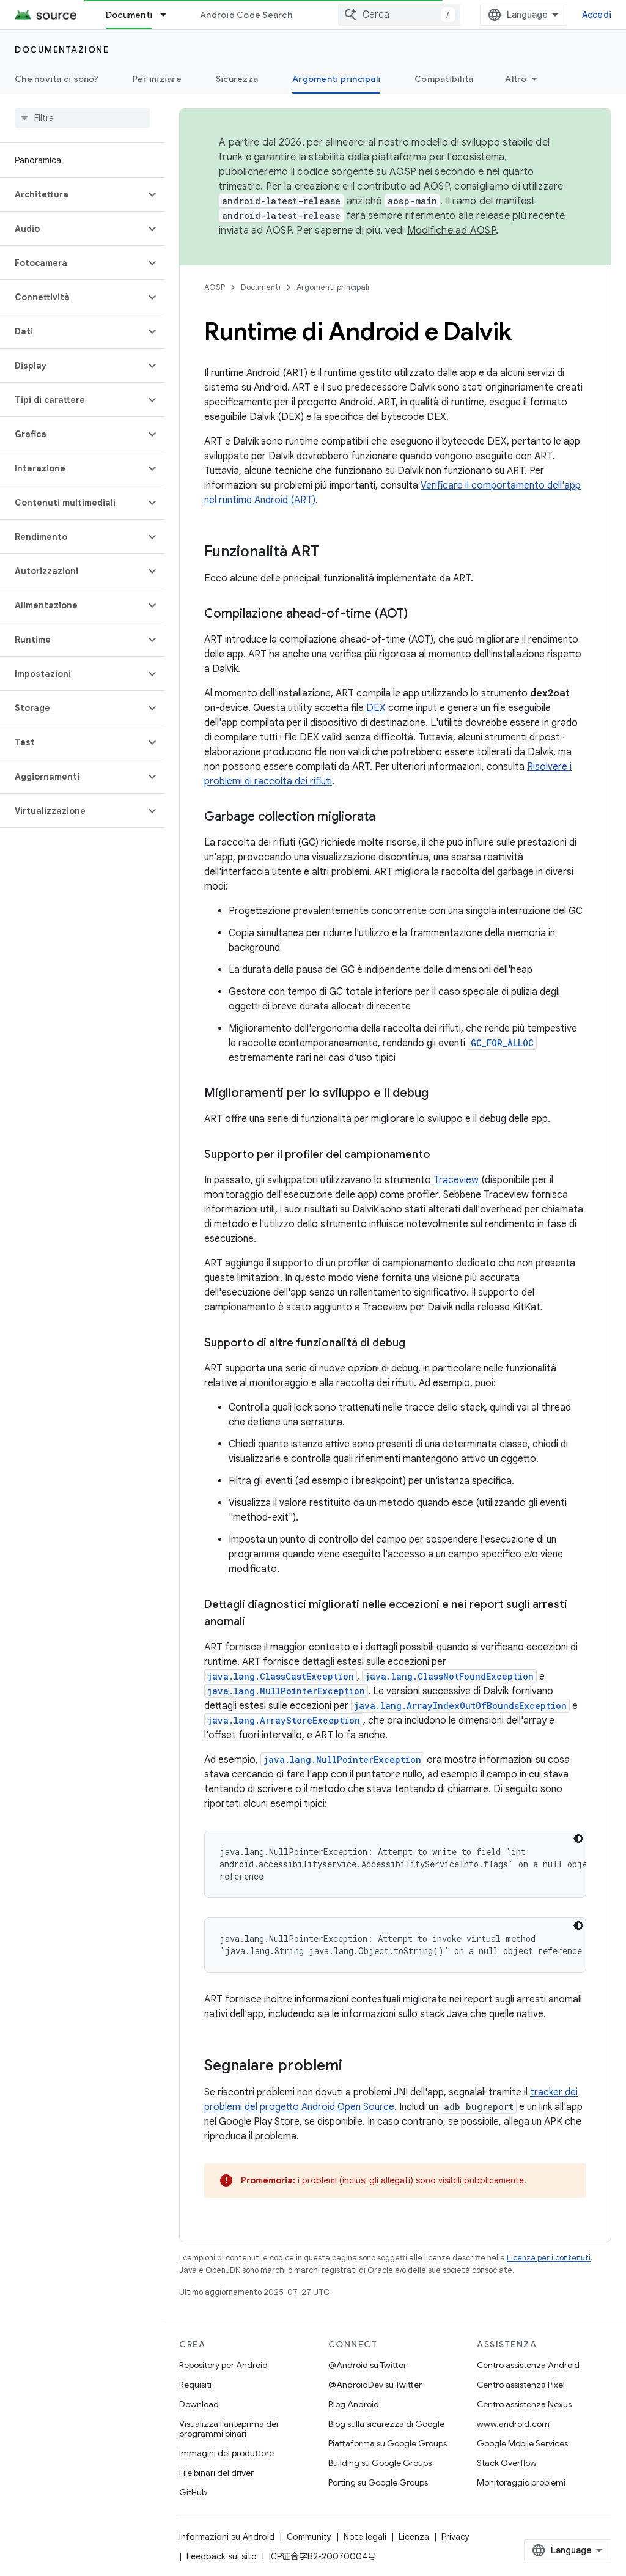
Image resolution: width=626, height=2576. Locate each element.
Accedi (597, 14)
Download (199, 2404)
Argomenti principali (332, 287)
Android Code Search (246, 14)
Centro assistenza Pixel (521, 2384)
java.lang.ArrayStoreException (283, 1720)
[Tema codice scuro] (578, 1838)
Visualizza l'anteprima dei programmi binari (228, 2428)
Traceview (456, 1180)
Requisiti (195, 2384)
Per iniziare (157, 78)
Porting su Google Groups (378, 2482)
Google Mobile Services (522, 2443)
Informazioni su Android (226, 2537)
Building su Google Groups (380, 2462)
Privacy (455, 2537)
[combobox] (399, 15)
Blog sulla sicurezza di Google (386, 2423)
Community (309, 2537)
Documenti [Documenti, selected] (129, 14)
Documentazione (62, 49)
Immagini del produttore (226, 2453)
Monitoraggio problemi (521, 2482)
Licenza (414, 2537)
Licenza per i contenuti (549, 2258)
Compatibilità (443, 78)
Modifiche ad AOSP (451, 230)
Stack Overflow (507, 2462)
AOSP (214, 287)
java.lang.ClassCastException (280, 1676)
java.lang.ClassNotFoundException (449, 1676)
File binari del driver (216, 2472)
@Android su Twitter (367, 2365)
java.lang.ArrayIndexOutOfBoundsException (460, 1705)
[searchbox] (82, 118)
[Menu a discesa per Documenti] (168, 14)
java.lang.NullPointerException (286, 1691)
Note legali (365, 2537)
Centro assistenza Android (528, 2365)
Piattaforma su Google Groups (387, 2443)
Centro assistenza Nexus (524, 2404)
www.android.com (513, 2423)
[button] (72, 194)
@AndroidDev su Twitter (375, 2384)
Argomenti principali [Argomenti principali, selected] (336, 78)
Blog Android (353, 2404)
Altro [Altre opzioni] (515, 78)
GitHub (193, 2492)
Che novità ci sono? (56, 78)
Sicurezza (237, 78)
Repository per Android (223, 2365)
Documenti (261, 287)
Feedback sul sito (221, 2556)
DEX (376, 708)
